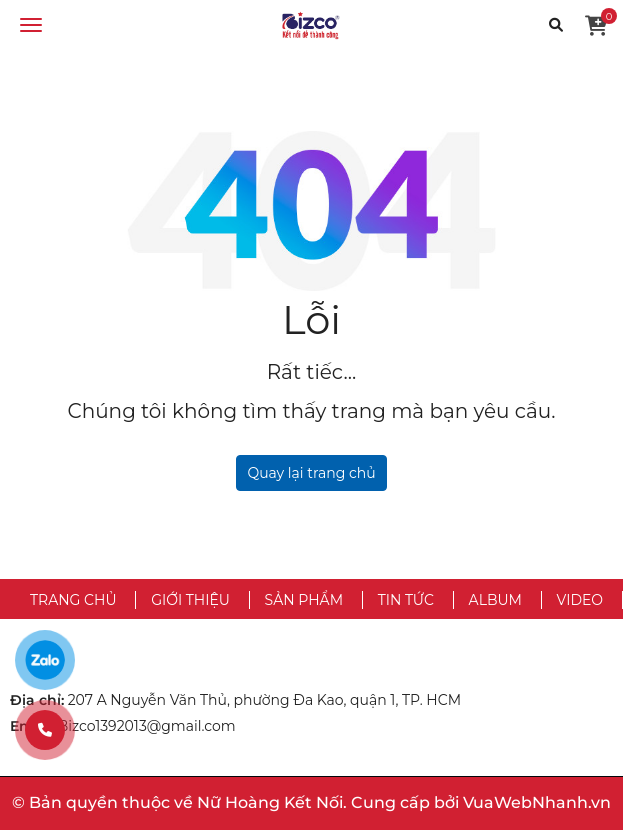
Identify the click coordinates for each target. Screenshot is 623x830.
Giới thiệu (190, 600)
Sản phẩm (304, 600)
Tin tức (406, 600)
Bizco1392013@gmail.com (147, 726)
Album (495, 600)
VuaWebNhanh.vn (537, 802)
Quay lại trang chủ (311, 473)
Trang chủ (73, 600)
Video (580, 600)
